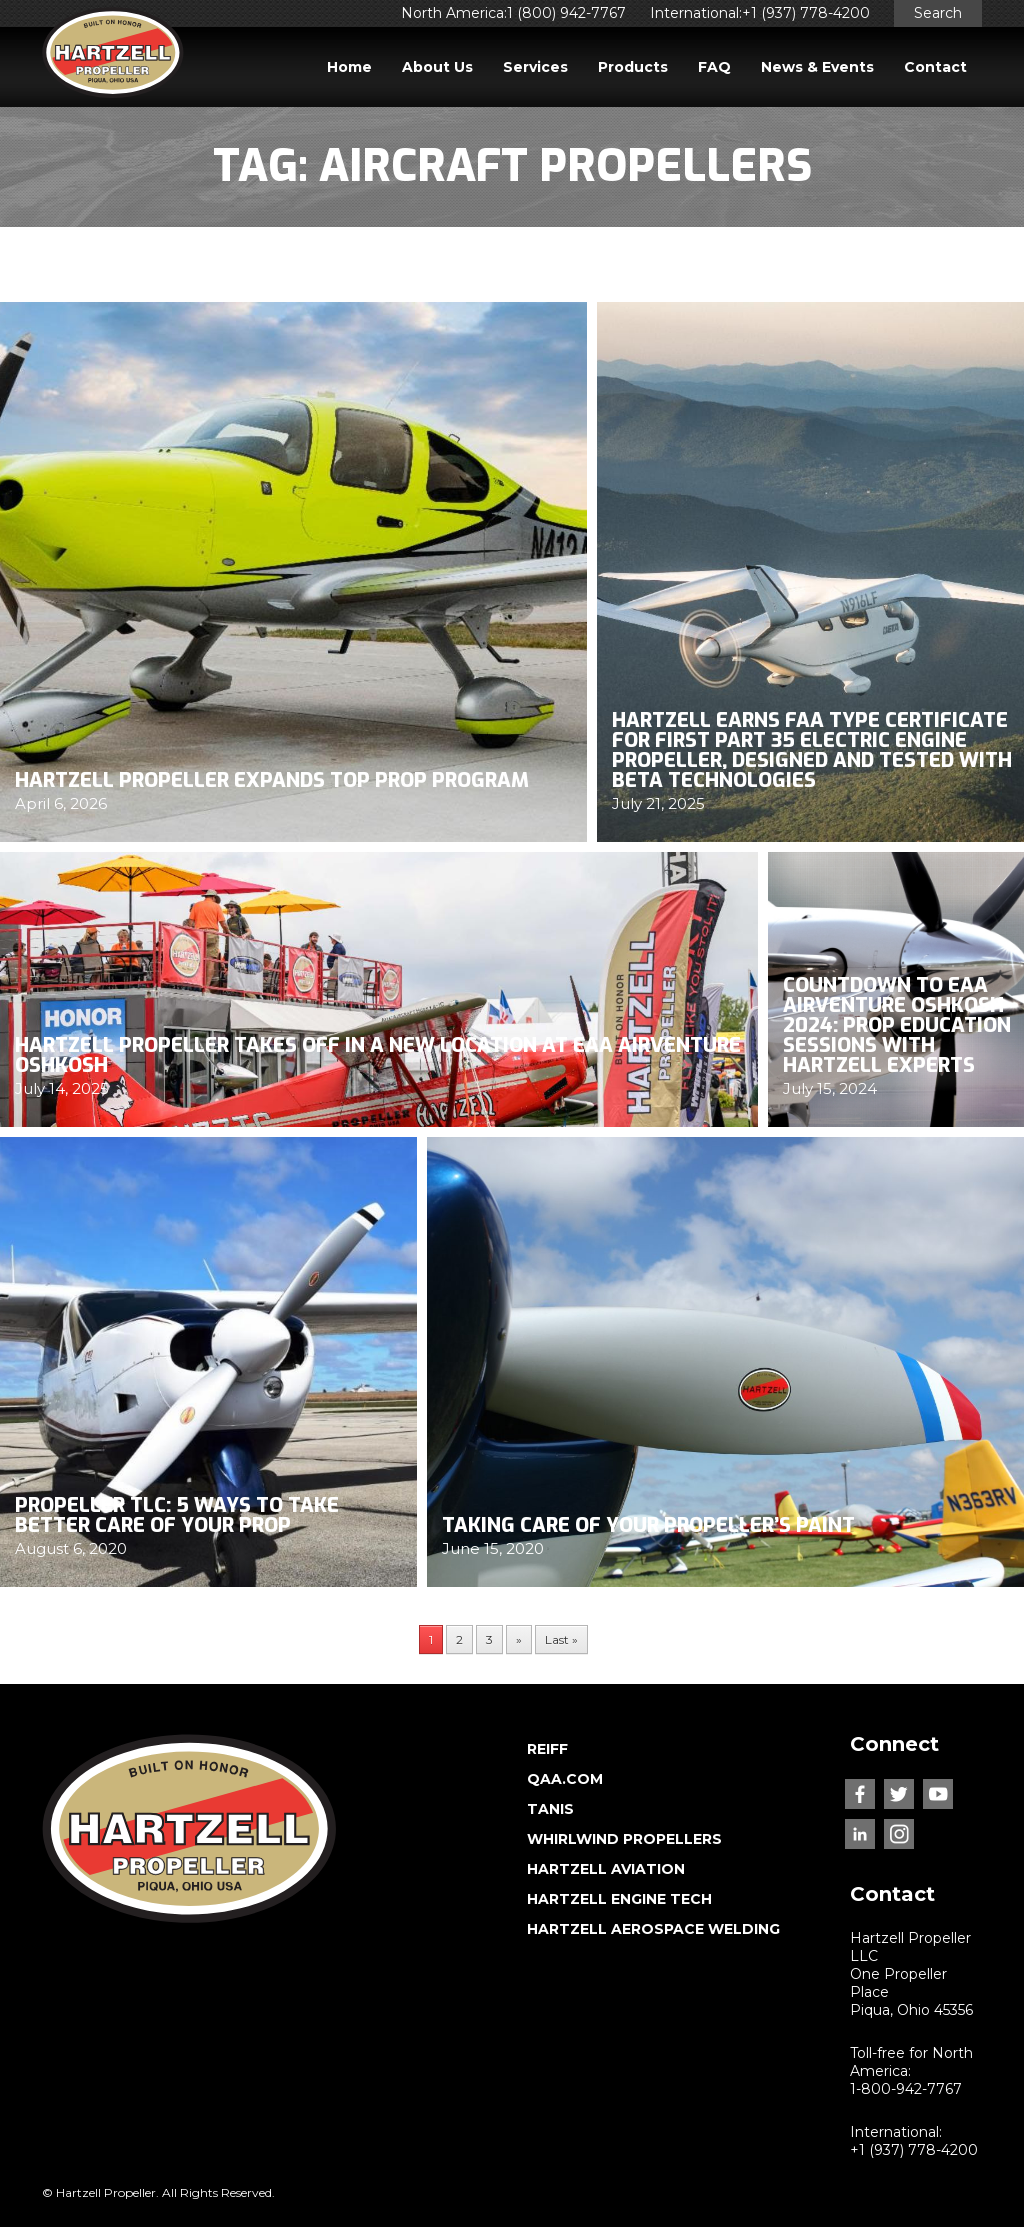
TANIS (550, 1809)
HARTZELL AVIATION (606, 1869)
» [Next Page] (519, 1639)
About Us (437, 67)
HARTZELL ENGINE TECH (619, 1899)
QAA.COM (565, 1779)
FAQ (714, 67)
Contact (935, 67)
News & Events (817, 67)
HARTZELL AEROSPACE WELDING (653, 1929)
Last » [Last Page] (561, 1639)
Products (633, 67)
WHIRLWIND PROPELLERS (624, 1839)
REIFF (547, 1749)
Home (349, 67)
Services (535, 67)
